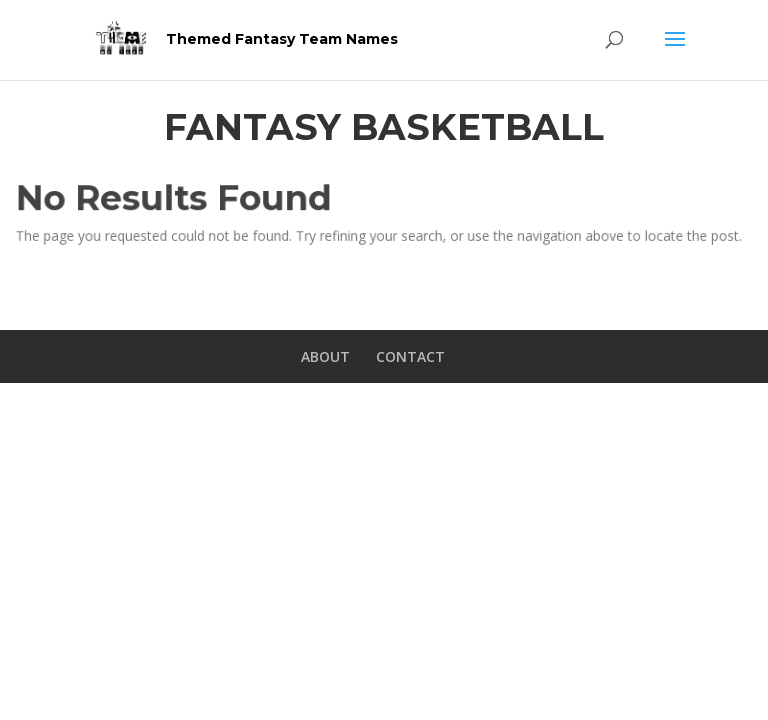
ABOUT (325, 356)
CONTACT (410, 356)
